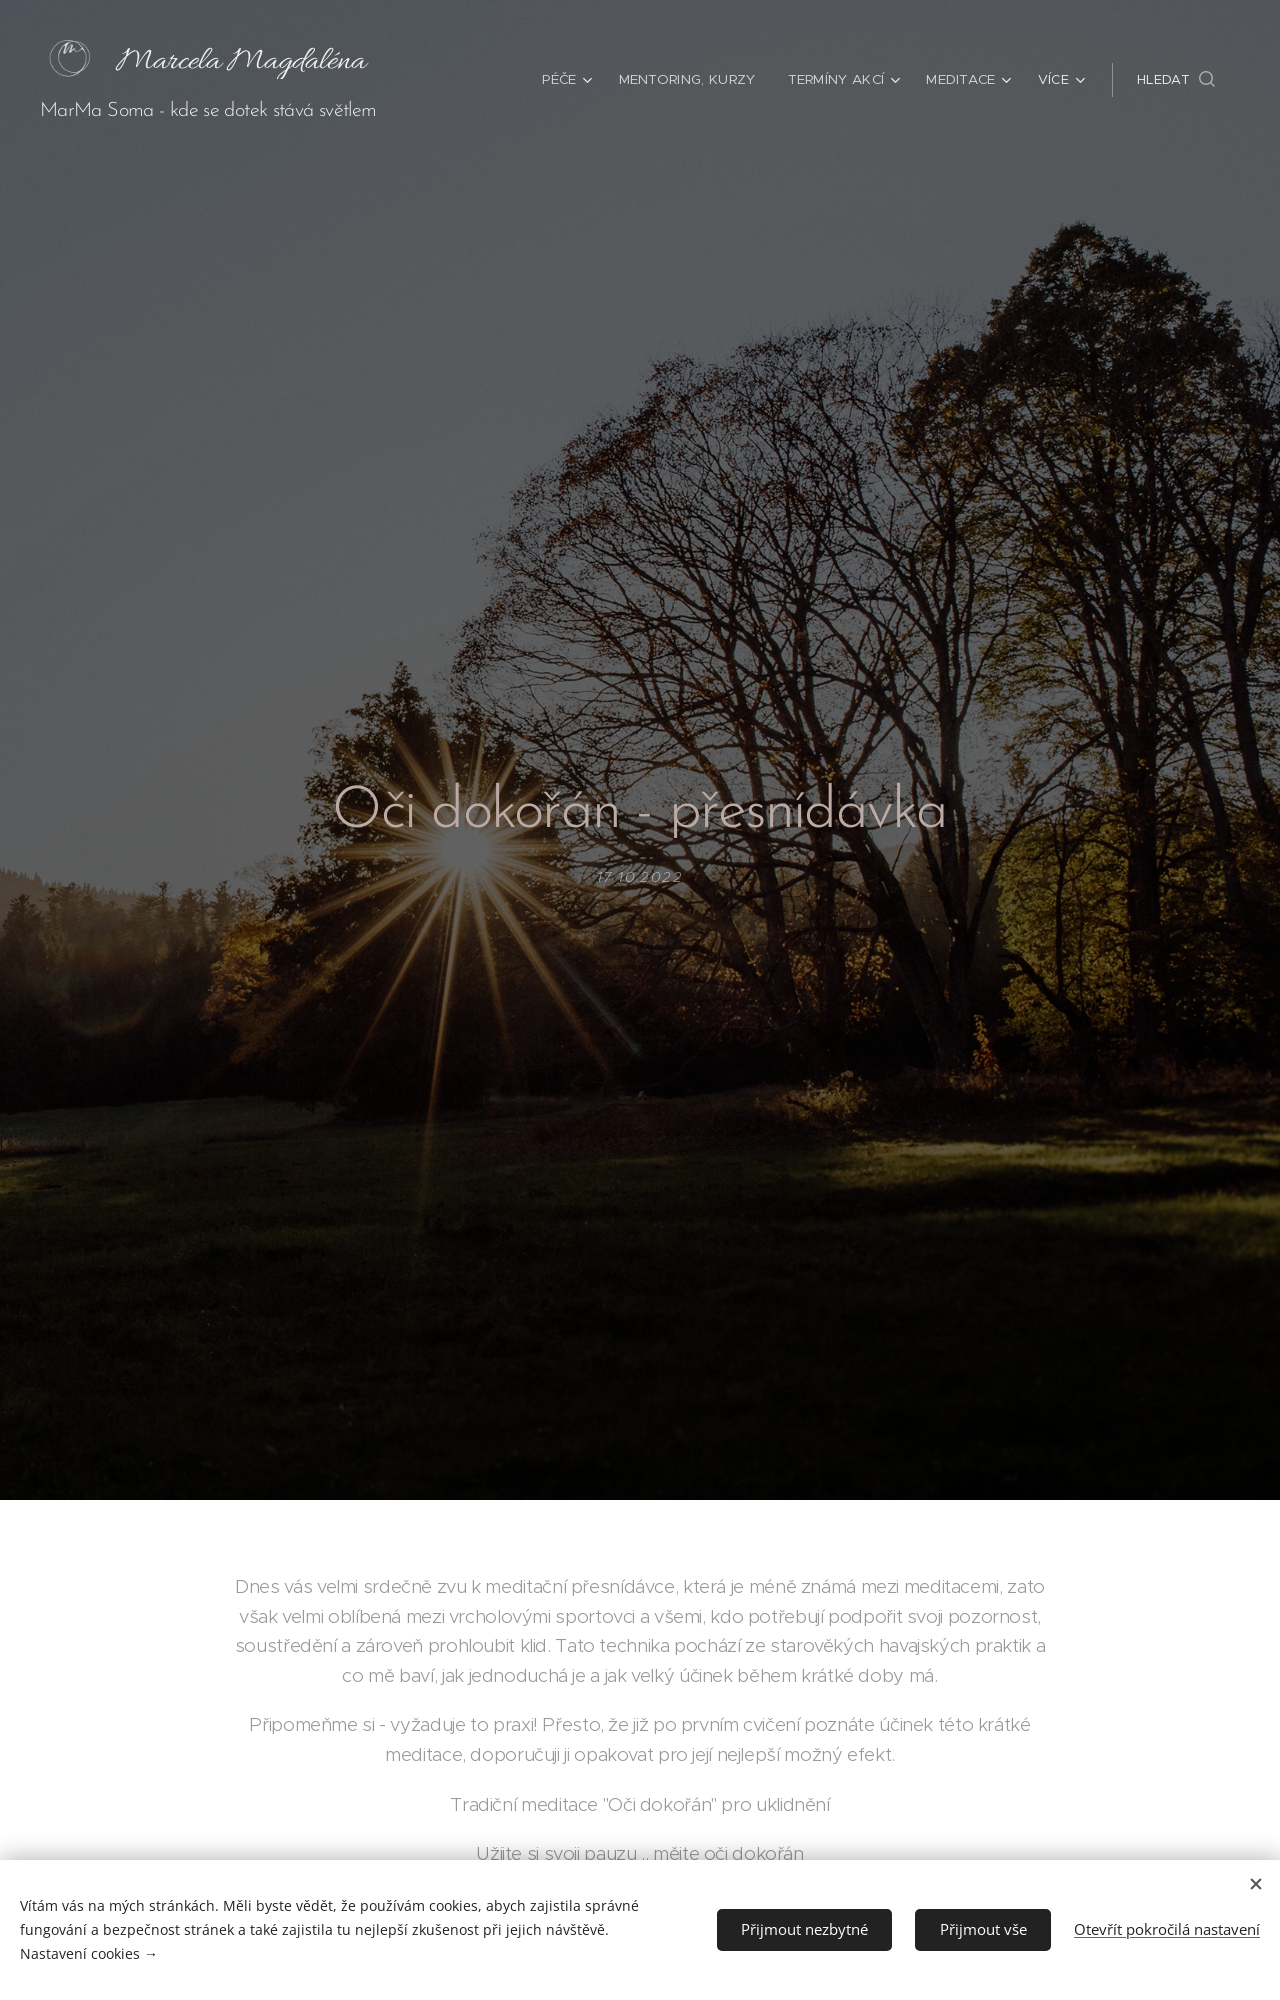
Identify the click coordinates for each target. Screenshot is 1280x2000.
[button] (1176, 80)
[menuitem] (573, 80)
